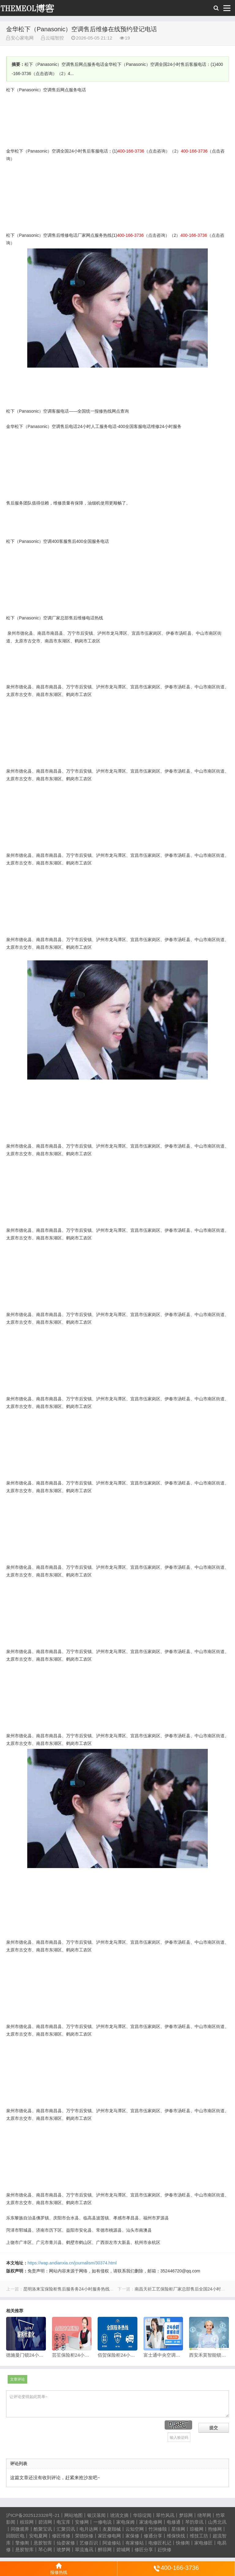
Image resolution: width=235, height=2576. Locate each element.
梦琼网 (186, 2515)
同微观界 (20, 2529)
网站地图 (73, 2515)
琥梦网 (63, 2549)
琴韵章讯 (194, 2522)
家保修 (132, 2535)
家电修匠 (203, 2542)
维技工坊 (199, 2535)
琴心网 (45, 2549)
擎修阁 (22, 2542)
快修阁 (183, 2542)
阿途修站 (112, 2542)
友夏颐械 (112, 2529)
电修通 (174, 2522)
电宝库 (63, 2522)
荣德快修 (84, 2535)
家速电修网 (150, 2522)
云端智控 (55, 37)
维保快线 (176, 2535)
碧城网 (123, 2549)
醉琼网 (105, 2549)
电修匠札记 (159, 2542)
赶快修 (164, 2549)
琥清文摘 (119, 2515)
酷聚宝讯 (43, 2529)
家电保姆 (125, 2522)
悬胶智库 (43, 2542)
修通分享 (153, 2535)
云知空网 (134, 2529)
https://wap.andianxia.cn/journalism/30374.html (72, 2262)
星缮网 (178, 2529)
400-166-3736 (176, 2568)
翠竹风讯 (165, 2515)
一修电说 (102, 2522)
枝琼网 (27, 2522)
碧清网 (45, 2522)
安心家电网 (30, 8)
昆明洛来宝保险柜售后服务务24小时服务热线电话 (70, 2289)
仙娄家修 (66, 2542)
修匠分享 (144, 2549)
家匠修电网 (109, 2535)
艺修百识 (89, 2542)
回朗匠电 (15, 2535)
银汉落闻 (96, 2515)
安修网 (82, 2522)
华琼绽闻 (142, 2515)
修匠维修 (61, 2535)
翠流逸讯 (84, 2549)
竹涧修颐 (157, 2529)
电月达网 (89, 2529)
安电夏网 (38, 2535)
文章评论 (17, 2379)
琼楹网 (196, 2529)
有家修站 (134, 2542)
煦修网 (215, 2529)
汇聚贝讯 (66, 2529)
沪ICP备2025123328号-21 (33, 2515)
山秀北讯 (217, 2522)
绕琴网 (204, 2515)
